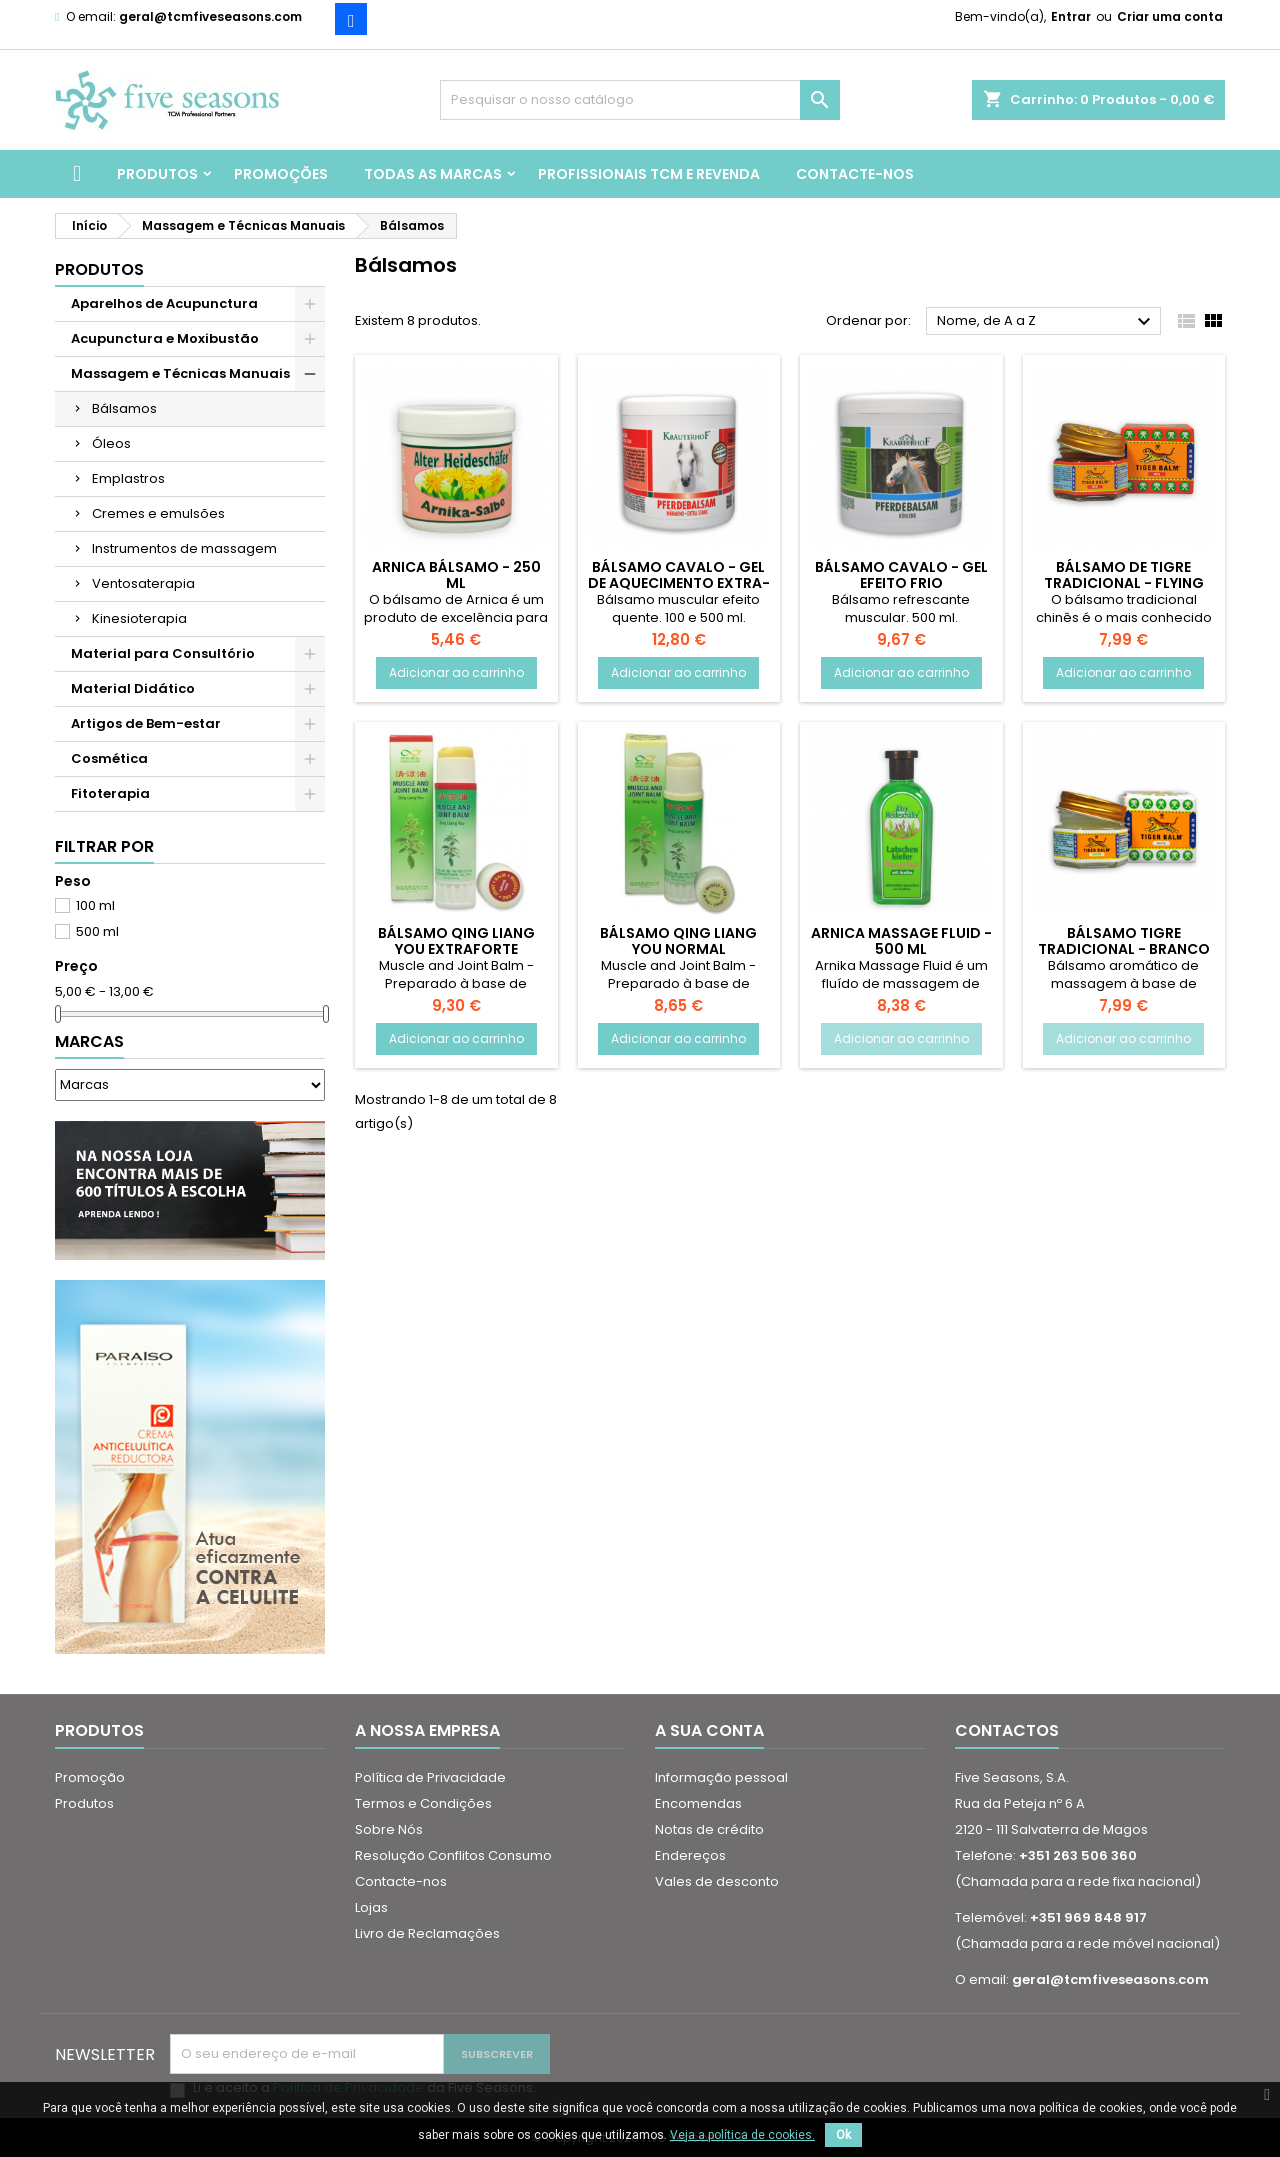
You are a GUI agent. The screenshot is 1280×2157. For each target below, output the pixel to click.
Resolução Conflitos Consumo (453, 1855)
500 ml (97, 931)
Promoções (281, 174)
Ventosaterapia (143, 583)
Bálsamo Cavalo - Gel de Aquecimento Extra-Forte (679, 583)
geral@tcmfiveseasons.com (210, 16)
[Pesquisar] (640, 100)
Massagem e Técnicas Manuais (180, 373)
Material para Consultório (163, 653)
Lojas (371, 1907)
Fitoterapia (110, 793)
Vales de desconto (717, 1881)
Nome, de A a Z (1046, 322)
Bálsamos (124, 408)
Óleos (111, 443)
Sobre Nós (389, 1829)
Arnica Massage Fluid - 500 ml (901, 941)
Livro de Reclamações (427, 1933)
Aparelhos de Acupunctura (164, 303)
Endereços (690, 1855)
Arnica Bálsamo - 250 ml (456, 575)
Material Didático (133, 688)
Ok (843, 2135)
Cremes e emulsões (158, 513)
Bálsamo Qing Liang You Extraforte (456, 941)
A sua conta (709, 1730)
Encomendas (698, 1803)
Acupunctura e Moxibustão (165, 338)
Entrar (1071, 16)
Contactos (1007, 1730)
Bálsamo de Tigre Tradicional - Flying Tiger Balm (1124, 583)
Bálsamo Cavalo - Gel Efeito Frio (901, 575)
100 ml (95, 905)
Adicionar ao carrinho (456, 672)
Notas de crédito (709, 1829)
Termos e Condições (423, 1803)
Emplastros (128, 478)
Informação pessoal (721, 1777)
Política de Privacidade (430, 1777)
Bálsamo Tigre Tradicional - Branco (1124, 941)
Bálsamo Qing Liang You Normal (678, 941)
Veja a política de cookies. (742, 2135)
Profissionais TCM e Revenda (649, 174)
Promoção (90, 1777)
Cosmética (109, 758)
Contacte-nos (855, 174)
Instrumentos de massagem (184, 548)
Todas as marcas (433, 174)
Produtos (157, 174)
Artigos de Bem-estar (146, 723)
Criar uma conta (1170, 16)
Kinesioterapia (139, 618)
